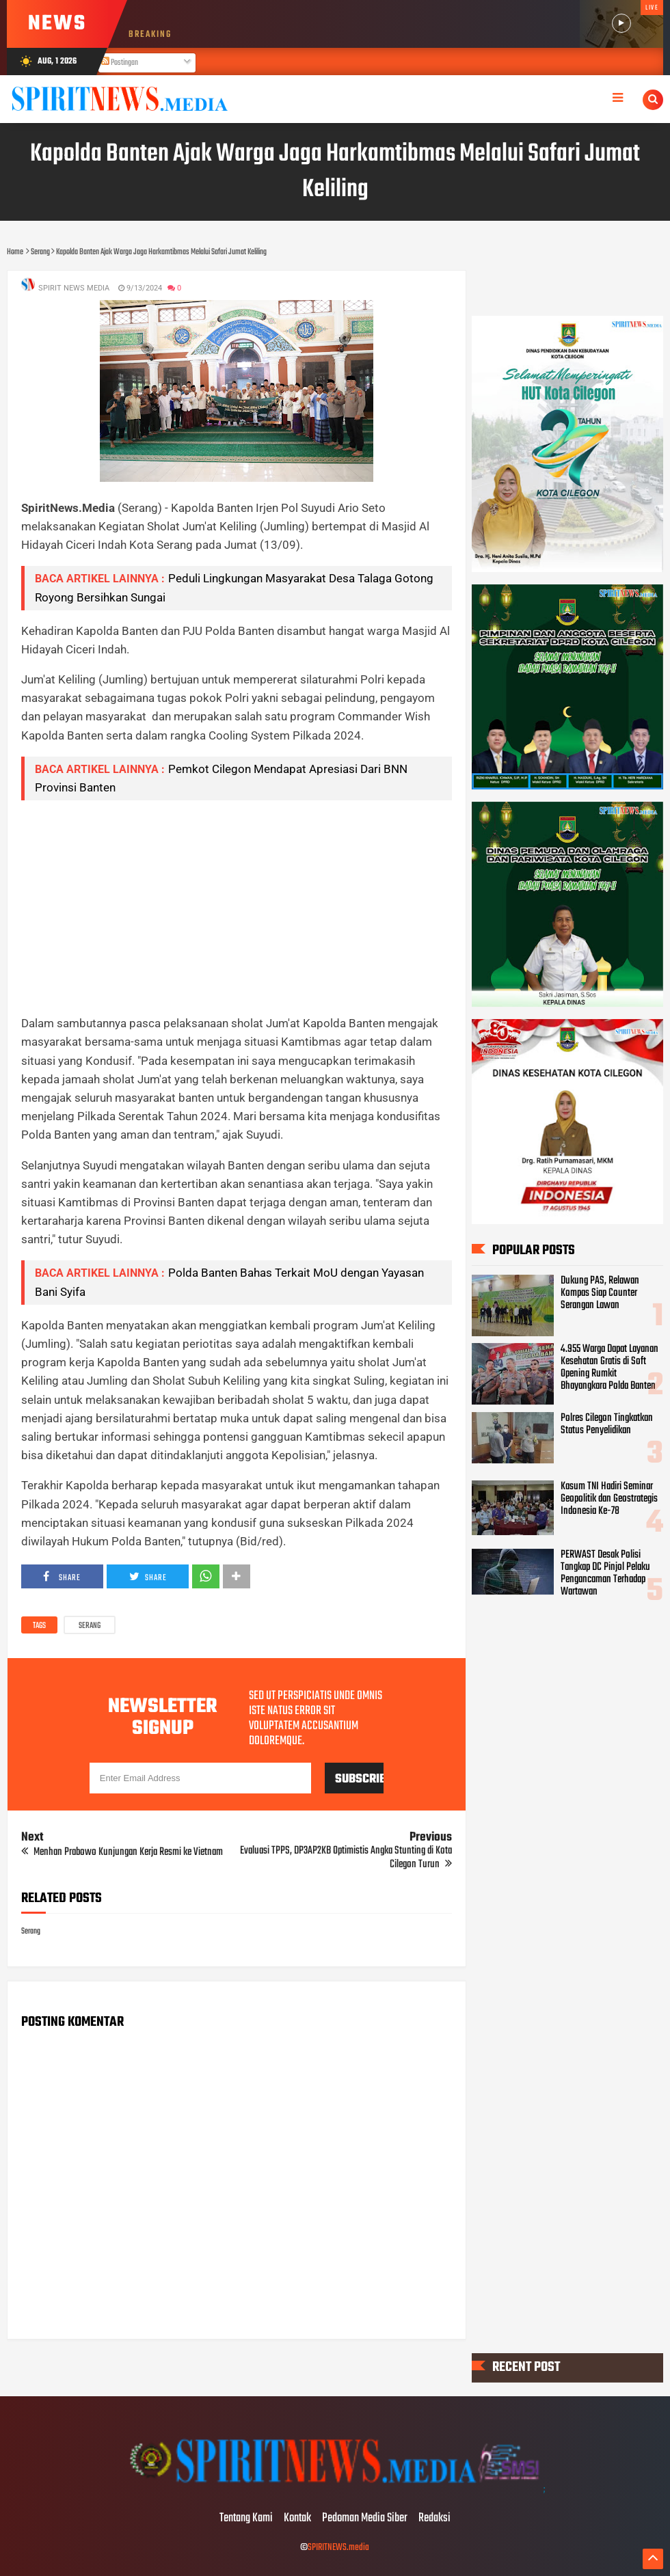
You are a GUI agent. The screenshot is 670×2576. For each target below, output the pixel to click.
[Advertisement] (236, 907)
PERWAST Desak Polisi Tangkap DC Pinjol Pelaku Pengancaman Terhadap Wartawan (605, 1573)
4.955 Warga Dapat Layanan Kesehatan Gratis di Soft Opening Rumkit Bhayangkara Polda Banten (609, 1367)
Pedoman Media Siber (364, 2518)
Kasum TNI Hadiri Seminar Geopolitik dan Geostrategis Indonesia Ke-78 (609, 1499)
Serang (89, 1626)
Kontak (297, 2518)
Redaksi (434, 2518)
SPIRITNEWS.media (338, 2547)
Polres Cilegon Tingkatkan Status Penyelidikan (607, 1424)
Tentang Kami (246, 2518)
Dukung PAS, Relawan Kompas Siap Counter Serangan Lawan (600, 1293)
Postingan (119, 63)
